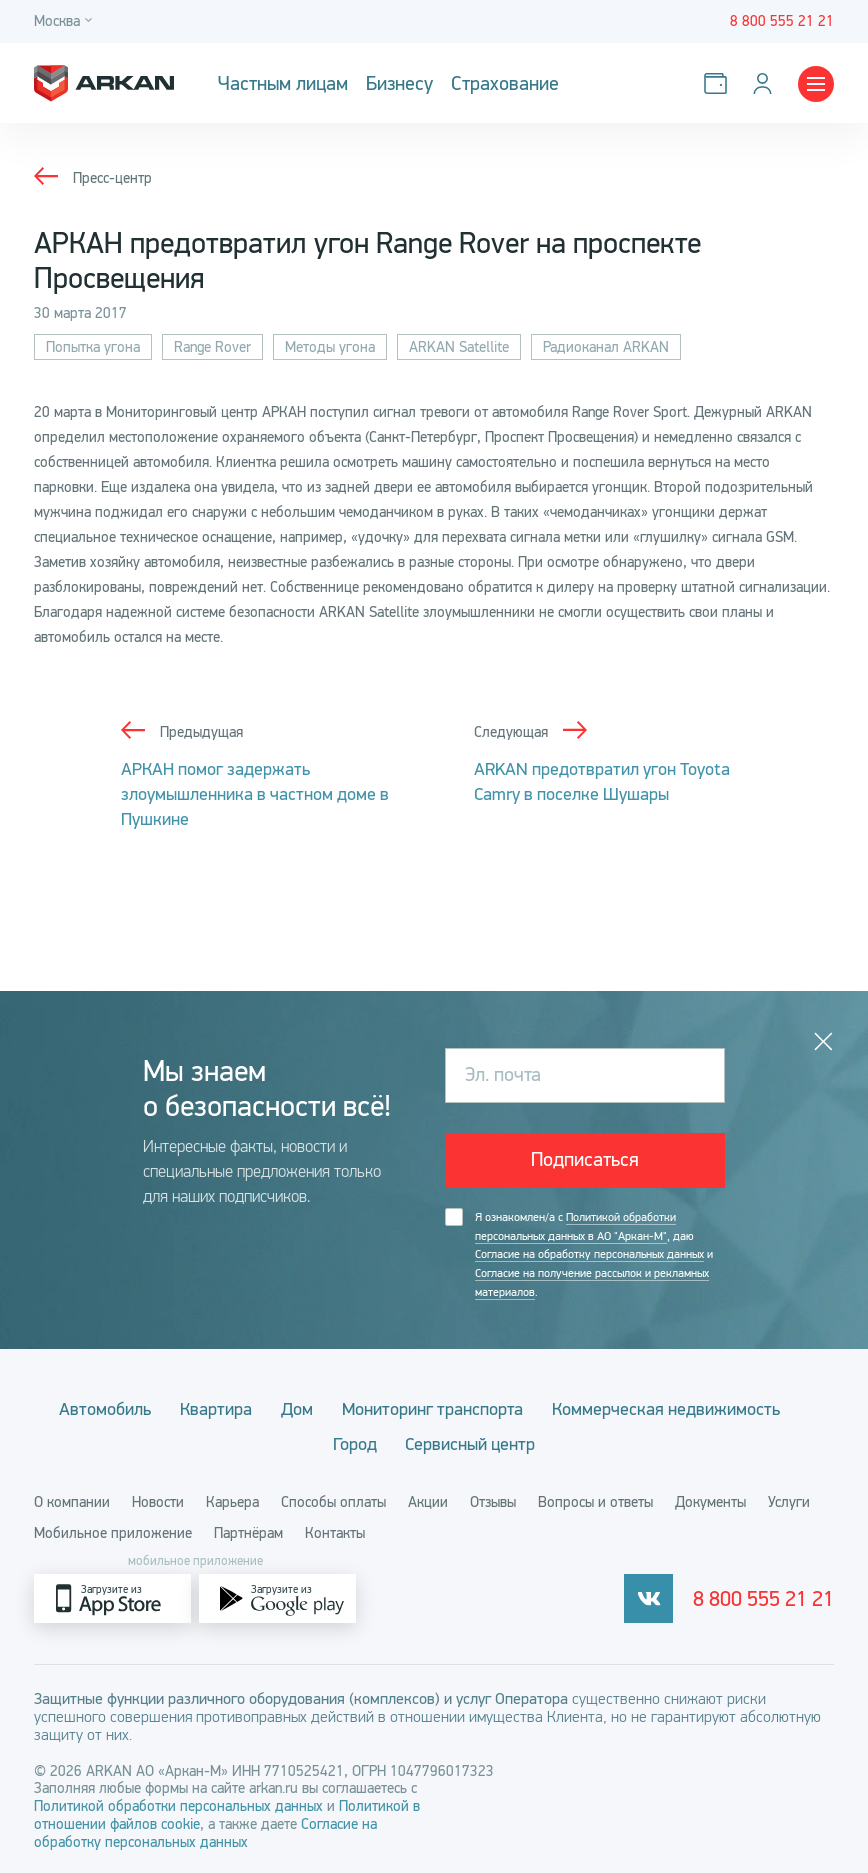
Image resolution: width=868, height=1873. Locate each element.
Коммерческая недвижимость (666, 1406)
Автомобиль (105, 1406)
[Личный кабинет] (766, 83)
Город (355, 1441)
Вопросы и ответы (595, 1499)
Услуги (789, 1499)
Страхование (505, 83)
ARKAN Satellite (459, 347)
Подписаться (585, 1159)
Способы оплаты (333, 1499)
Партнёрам (248, 1530)
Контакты (335, 1530)
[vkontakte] (648, 1595)
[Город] (66, 21)
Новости (158, 1499)
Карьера (232, 1499)
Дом (297, 1406)
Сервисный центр (471, 1441)
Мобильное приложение (113, 1530)
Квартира (216, 1406)
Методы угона (330, 347)
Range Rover (212, 347)
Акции (428, 1499)
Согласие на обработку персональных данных (589, 1253)
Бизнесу (399, 83)
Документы (710, 1499)
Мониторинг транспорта (432, 1406)
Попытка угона (93, 347)
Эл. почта (503, 1074)
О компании (72, 1499)
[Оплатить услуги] (719, 83)
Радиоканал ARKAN (606, 347)
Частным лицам (283, 83)
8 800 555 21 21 (763, 1596)
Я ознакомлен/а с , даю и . (594, 1253)
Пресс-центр (112, 178)
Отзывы (493, 1499)
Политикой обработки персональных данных (180, 1803)
